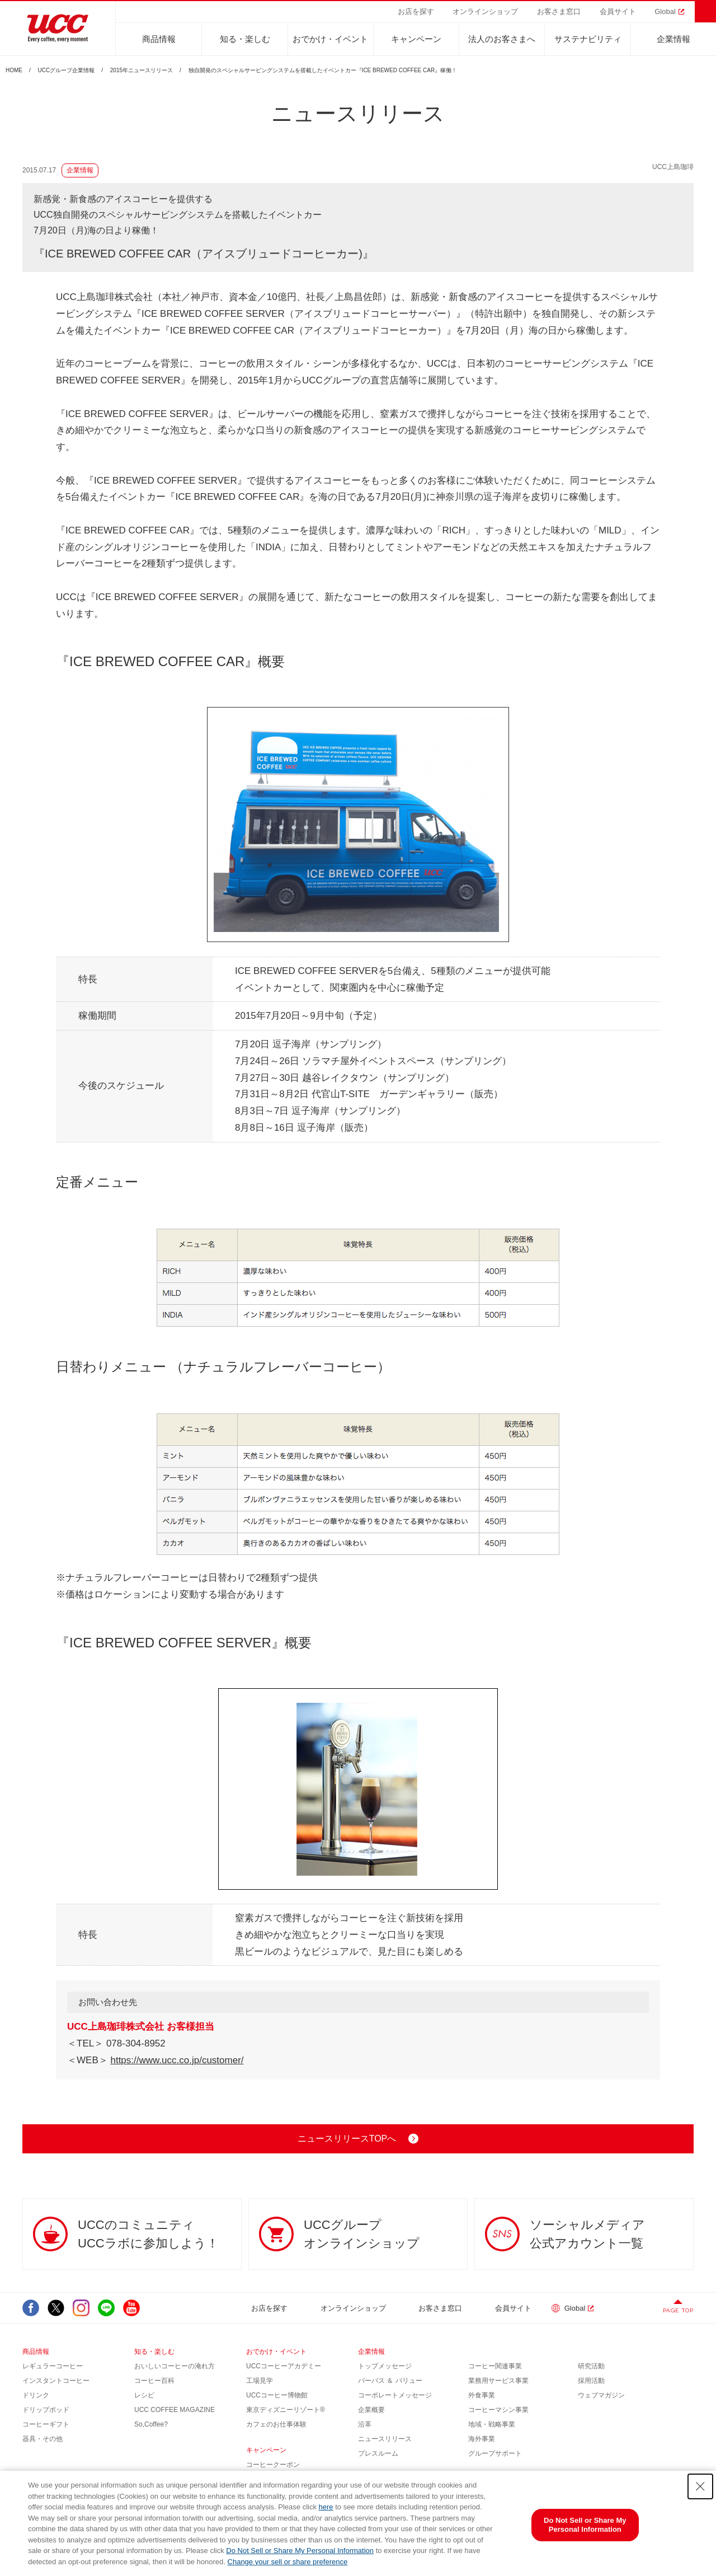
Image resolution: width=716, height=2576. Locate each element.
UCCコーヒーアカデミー (283, 2366)
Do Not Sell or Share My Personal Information (300, 2550)
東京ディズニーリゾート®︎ (285, 2410)
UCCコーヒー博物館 (277, 2395)
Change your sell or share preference (288, 2562)
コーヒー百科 (154, 2381)
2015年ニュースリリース (141, 70)
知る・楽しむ (245, 39)
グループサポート (495, 2453)
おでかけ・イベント (330, 39)
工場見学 (259, 2381)
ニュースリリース (385, 2439)
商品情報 (159, 39)
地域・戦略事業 (491, 2424)
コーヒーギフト (45, 2424)
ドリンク (35, 2395)
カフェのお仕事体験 (276, 2424)
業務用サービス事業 (498, 2381)
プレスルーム (378, 2453)
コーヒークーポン (273, 2465)
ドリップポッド (45, 2410)
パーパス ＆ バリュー (390, 2381)
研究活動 (591, 2366)
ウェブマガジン (601, 2395)
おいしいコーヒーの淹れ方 (174, 2366)
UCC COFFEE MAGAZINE (174, 2410)
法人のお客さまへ (501, 39)
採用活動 (591, 2381)
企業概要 (371, 2410)
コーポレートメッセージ (395, 2395)
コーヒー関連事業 (495, 2366)
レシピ (144, 2395)
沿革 (364, 2424)
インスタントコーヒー (56, 2381)
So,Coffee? (151, 2424)
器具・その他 (42, 2439)
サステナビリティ (587, 39)
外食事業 (481, 2395)
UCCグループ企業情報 (66, 70)
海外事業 (481, 2439)
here (326, 2507)
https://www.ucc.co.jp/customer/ (176, 2060)
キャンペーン (416, 39)
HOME (14, 70)
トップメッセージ (385, 2366)
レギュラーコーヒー (52, 2366)
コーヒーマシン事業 (498, 2410)
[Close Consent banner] (700, 2486)
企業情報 (673, 39)
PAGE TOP (678, 2310)
